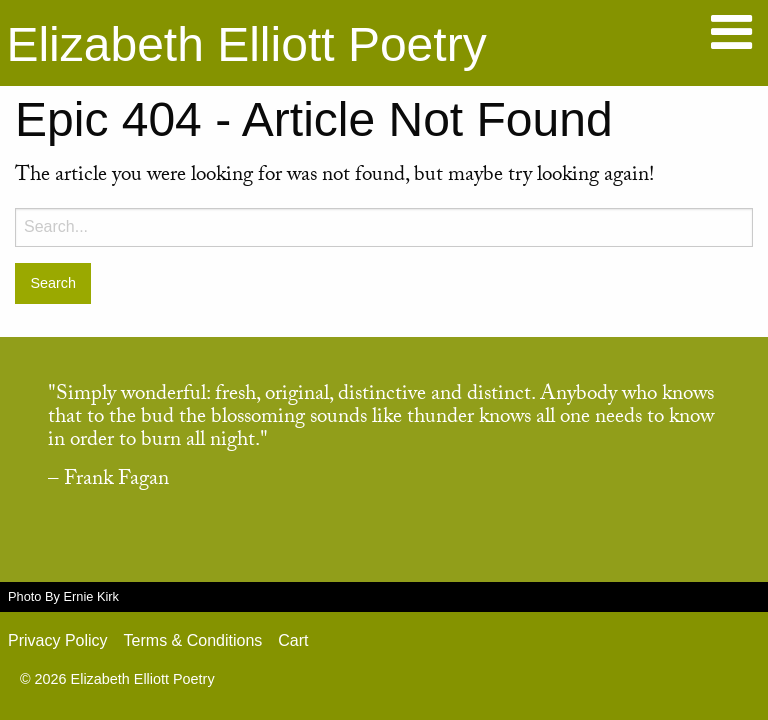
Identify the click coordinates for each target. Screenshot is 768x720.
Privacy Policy (58, 640)
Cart (293, 640)
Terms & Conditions (193, 640)
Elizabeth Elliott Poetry (246, 44)
